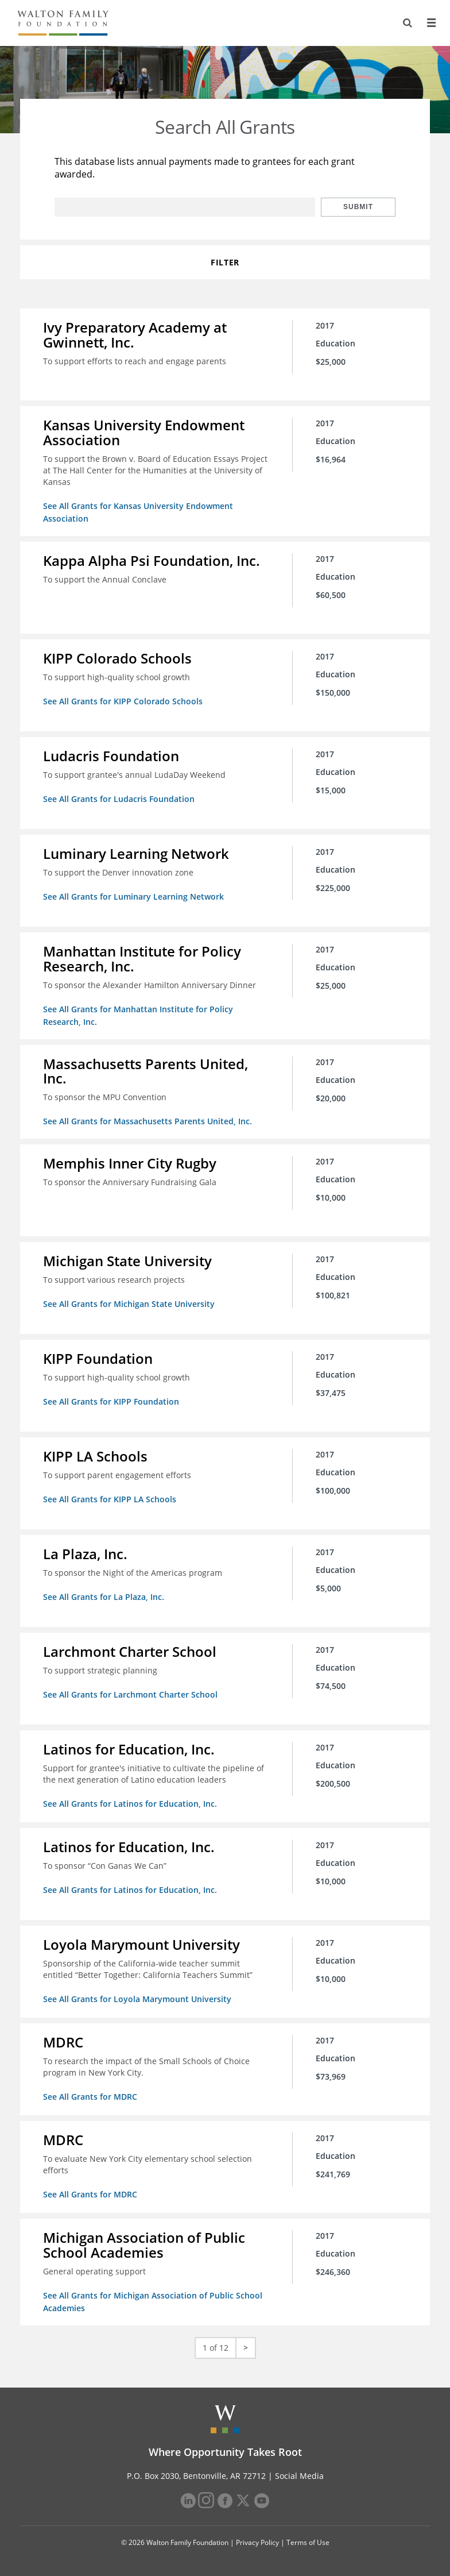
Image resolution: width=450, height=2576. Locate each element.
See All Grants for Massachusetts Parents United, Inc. (147, 1121)
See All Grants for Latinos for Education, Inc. (130, 1803)
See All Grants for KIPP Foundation (111, 1401)
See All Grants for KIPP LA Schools (109, 1499)
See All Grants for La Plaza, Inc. (103, 1596)
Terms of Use (307, 2542)
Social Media (299, 2475)
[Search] (407, 23)
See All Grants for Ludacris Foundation (119, 798)
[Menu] (431, 23)
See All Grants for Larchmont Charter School (130, 1694)
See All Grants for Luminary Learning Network (133, 896)
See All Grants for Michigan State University (129, 1303)
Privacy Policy (257, 2542)
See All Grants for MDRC (90, 2096)
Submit (358, 207)
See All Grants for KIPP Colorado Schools (123, 701)
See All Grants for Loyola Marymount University (137, 1998)
